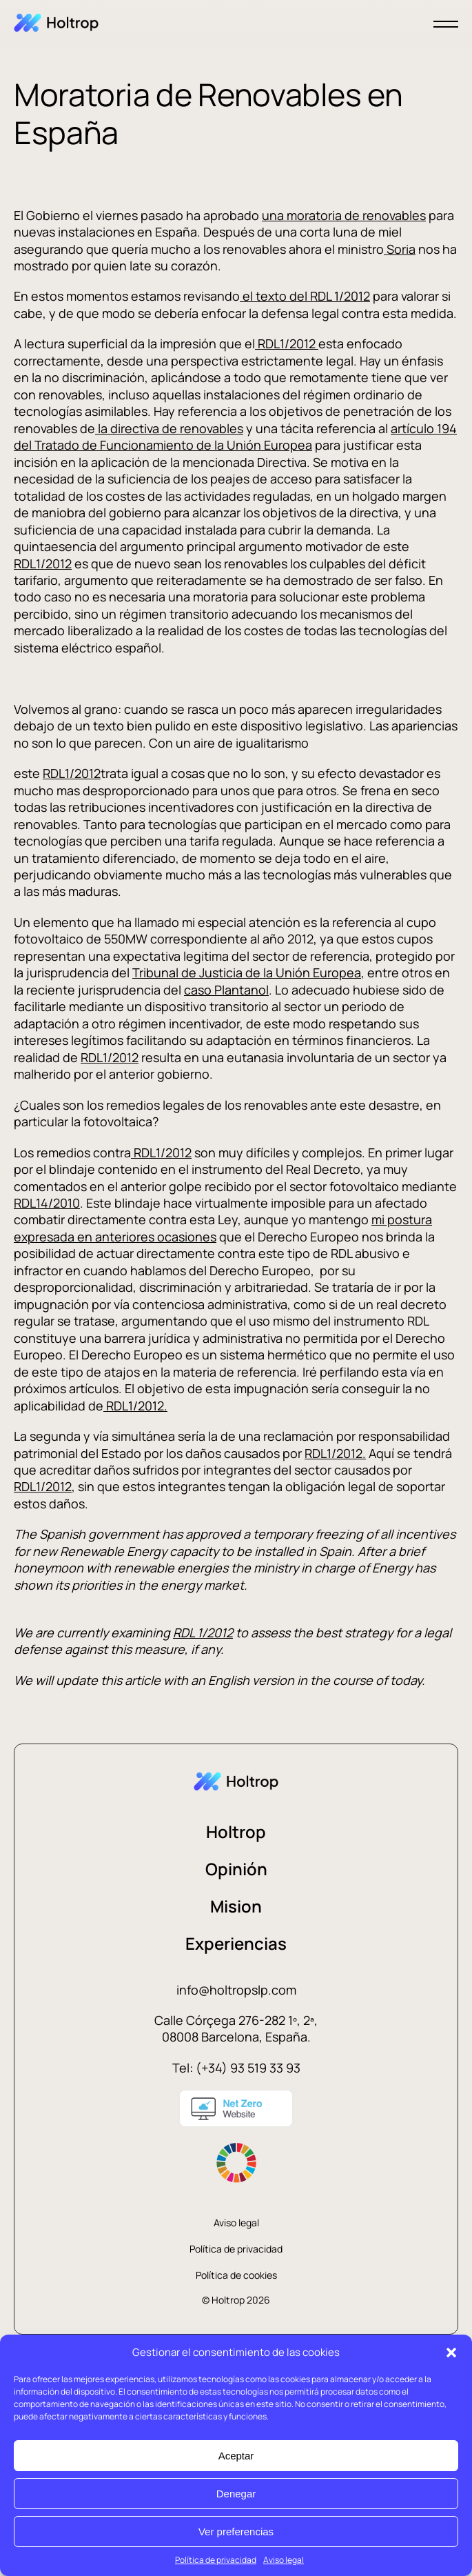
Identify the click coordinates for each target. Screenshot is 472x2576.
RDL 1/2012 (203, 1632)
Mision (236, 1906)
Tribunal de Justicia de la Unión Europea (246, 972)
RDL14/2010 (47, 1203)
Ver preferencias (236, 2531)
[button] (451, 2352)
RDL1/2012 (286, 343)
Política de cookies (236, 2275)
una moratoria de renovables (344, 215)
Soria (399, 249)
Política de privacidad (215, 2560)
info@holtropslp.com (236, 1989)
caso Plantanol (226, 989)
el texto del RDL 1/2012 (305, 296)
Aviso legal (283, 2560)
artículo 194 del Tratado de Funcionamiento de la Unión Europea (235, 436)
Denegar (236, 2493)
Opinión (236, 1868)
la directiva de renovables (169, 428)
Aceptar (236, 2456)
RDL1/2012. (135, 1405)
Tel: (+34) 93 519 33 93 (236, 2067)
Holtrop (236, 1831)
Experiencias (236, 1943)
